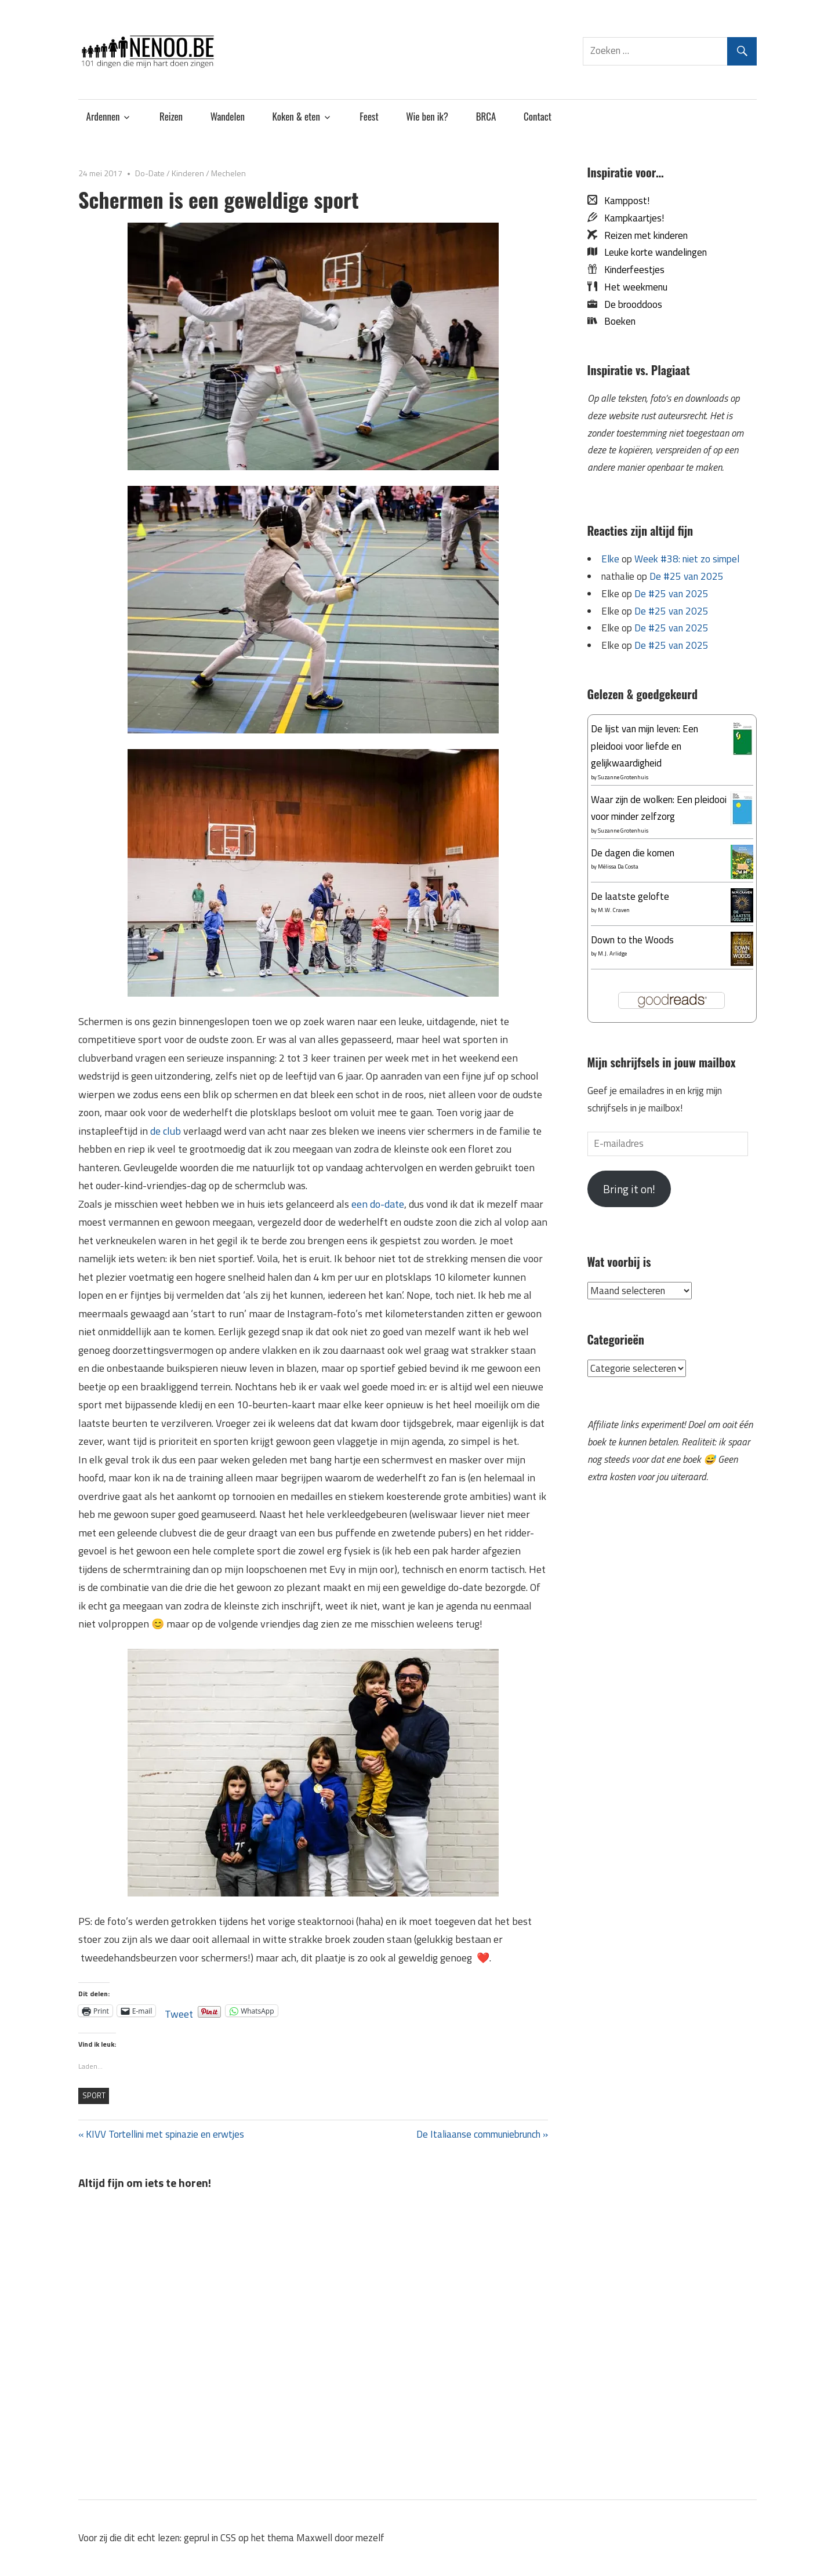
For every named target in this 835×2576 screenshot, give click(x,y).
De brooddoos (629, 304)
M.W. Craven (614, 910)
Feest (369, 116)
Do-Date (150, 173)
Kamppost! (623, 200)
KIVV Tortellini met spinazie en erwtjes (164, 2134)
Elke (610, 558)
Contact (537, 116)
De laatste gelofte (630, 896)
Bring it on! (629, 1188)
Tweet (179, 2010)
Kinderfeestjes (631, 269)
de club (165, 1131)
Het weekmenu (632, 287)
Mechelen (228, 173)
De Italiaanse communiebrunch (478, 2134)
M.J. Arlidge (612, 953)
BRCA (486, 116)
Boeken (616, 321)
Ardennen (103, 116)
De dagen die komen (632, 852)
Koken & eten (296, 116)
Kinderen (188, 173)
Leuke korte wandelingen (652, 252)
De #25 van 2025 (686, 576)
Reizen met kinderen (642, 235)
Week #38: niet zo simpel (686, 558)
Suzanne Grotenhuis (623, 777)
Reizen (171, 116)
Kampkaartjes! (630, 218)
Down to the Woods (632, 939)
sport (94, 2095)
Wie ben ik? (427, 116)
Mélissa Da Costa (618, 866)
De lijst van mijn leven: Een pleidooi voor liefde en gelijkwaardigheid (644, 746)
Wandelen (227, 116)
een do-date (377, 1204)
